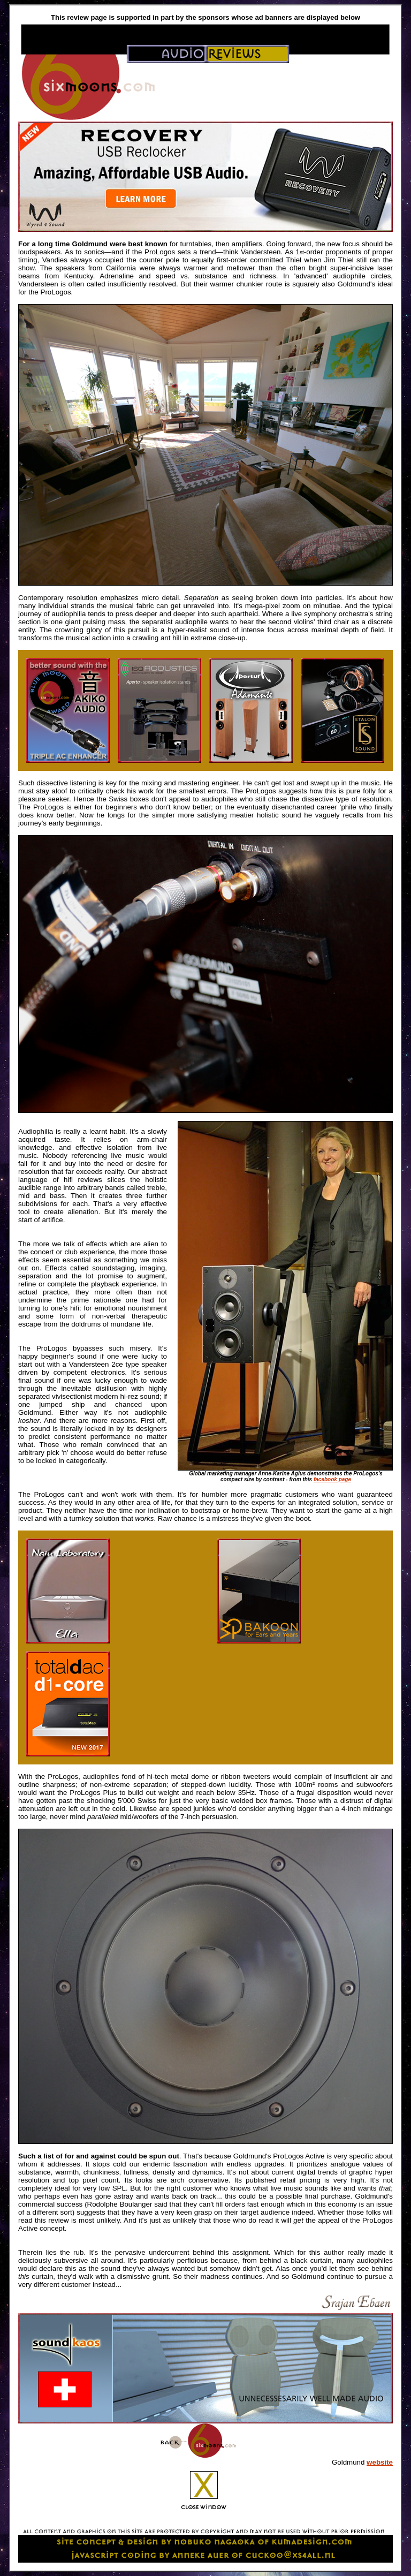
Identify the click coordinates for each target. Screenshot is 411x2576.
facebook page (332, 1479)
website (380, 2462)
